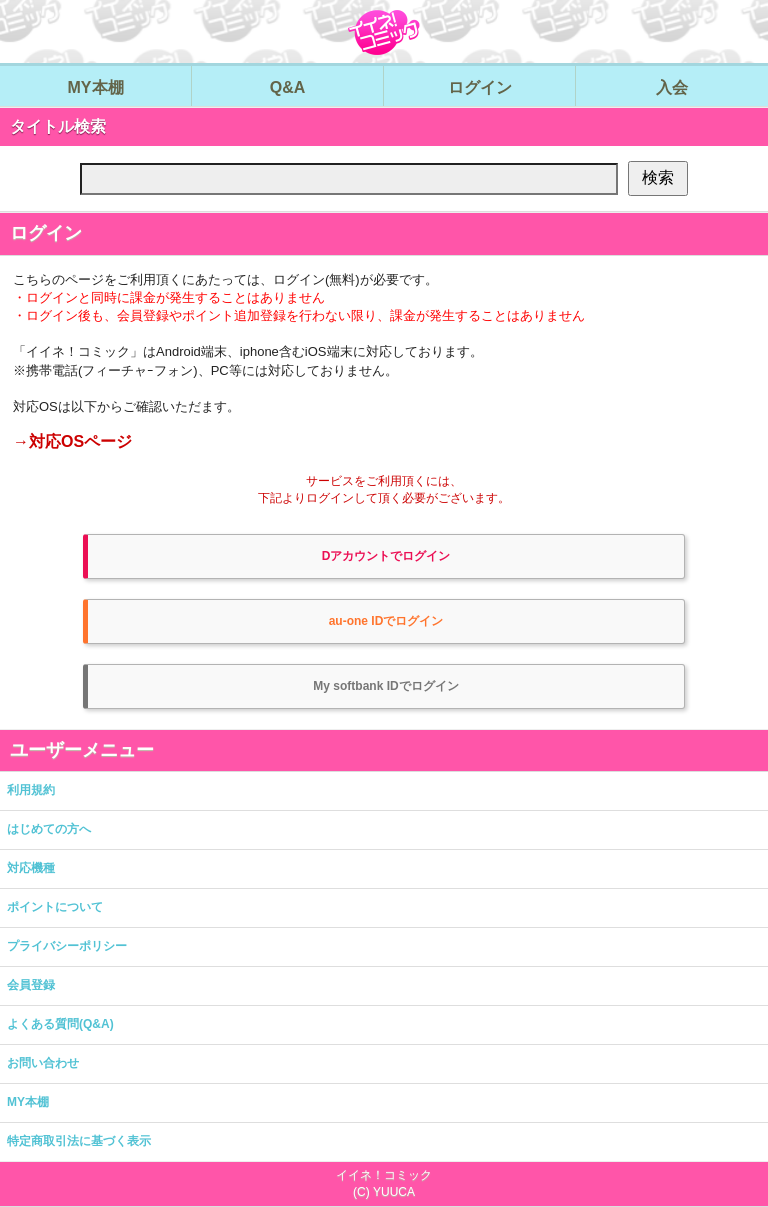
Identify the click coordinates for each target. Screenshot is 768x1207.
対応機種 (31, 868)
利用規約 (31, 790)
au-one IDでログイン (386, 621)
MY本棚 (28, 1102)
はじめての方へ (49, 829)
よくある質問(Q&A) (60, 1024)
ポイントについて (55, 907)
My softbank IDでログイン (385, 686)
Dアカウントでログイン (386, 556)
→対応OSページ (72, 441)
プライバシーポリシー (67, 946)
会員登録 (31, 985)
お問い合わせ (43, 1063)
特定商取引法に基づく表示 (79, 1141)
